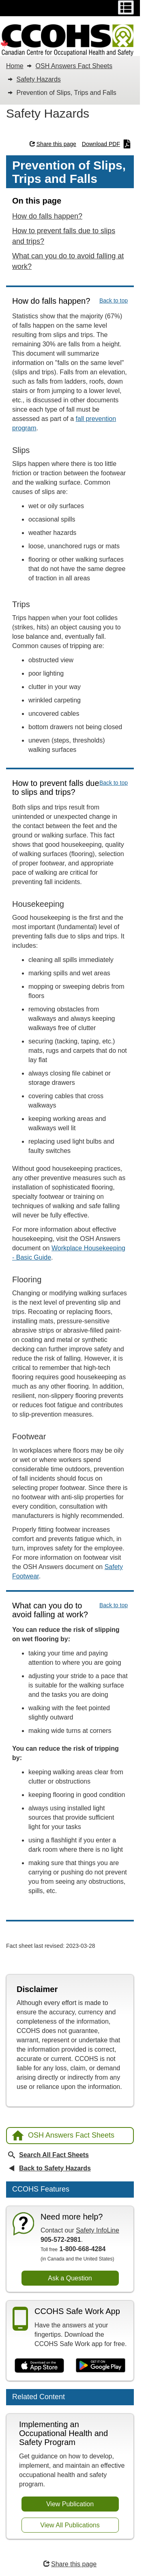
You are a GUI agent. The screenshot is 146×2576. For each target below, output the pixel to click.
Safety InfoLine (97, 2230)
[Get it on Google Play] (101, 2365)
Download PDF (106, 144)
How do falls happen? (47, 216)
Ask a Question (70, 2278)
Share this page (53, 144)
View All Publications (69, 2525)
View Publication (70, 2504)
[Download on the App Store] (39, 2365)
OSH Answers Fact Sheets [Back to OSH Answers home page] (63, 2135)
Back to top (113, 300)
